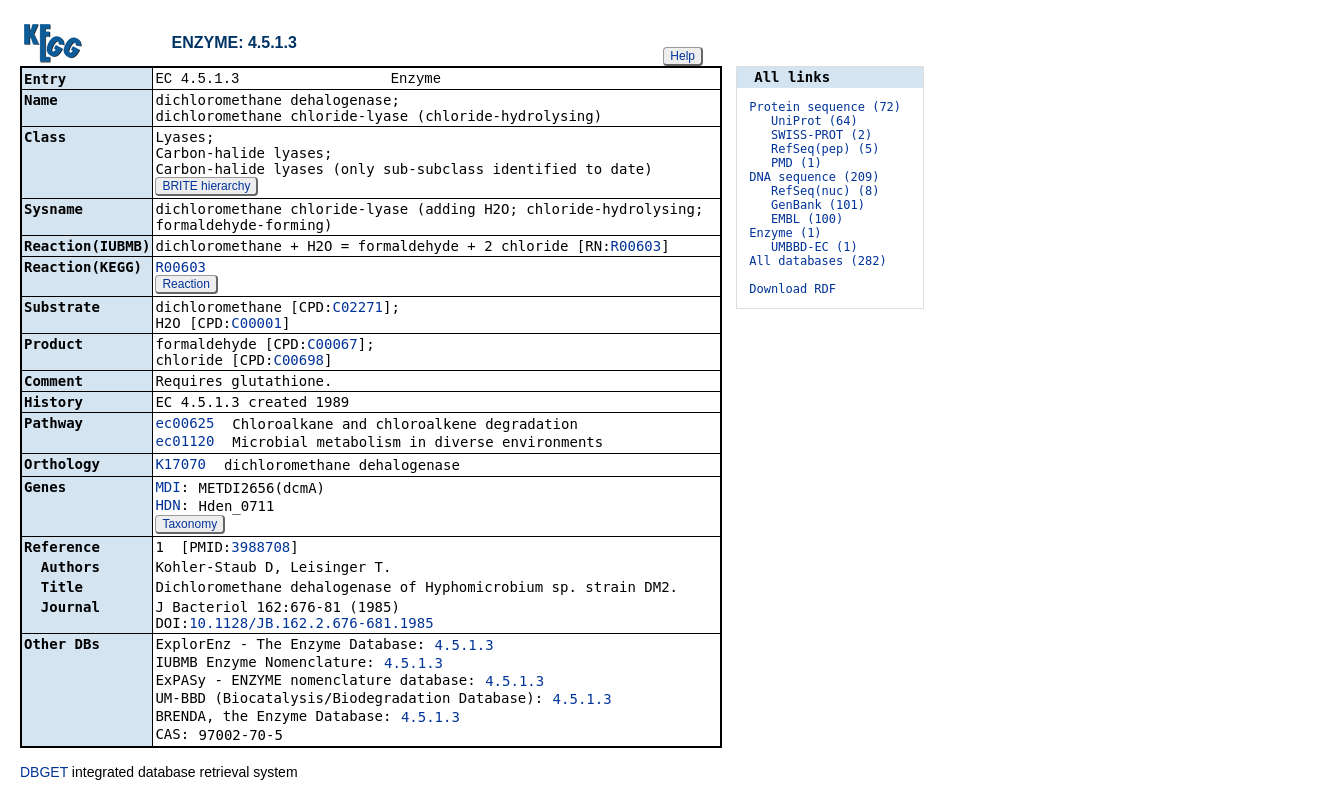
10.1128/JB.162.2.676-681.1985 (311, 625)
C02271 (357, 309)
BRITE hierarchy (206, 188)
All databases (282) (817, 261)
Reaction (185, 286)
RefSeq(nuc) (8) (825, 191)
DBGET (44, 774)
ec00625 (184, 425)
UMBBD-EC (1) (814, 247)
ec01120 (184, 443)
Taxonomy (189, 526)
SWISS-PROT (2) (821, 135)
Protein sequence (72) (825, 107)
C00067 (332, 346)
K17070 (180, 466)
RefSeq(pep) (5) (825, 149)
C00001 (256, 325)
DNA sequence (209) (814, 177)
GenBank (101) (818, 205)
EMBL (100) (807, 219)
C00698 (298, 362)
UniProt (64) (814, 121)
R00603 (636, 248)
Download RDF (792, 289)
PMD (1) (796, 163)
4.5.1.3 (464, 647)
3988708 (260, 549)
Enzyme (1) (785, 233)
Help (682, 56)
